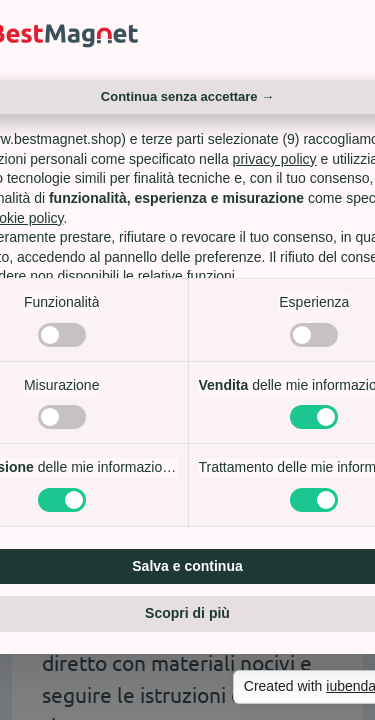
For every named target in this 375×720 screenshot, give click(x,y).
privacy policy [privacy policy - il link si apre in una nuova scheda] (275, 159)
